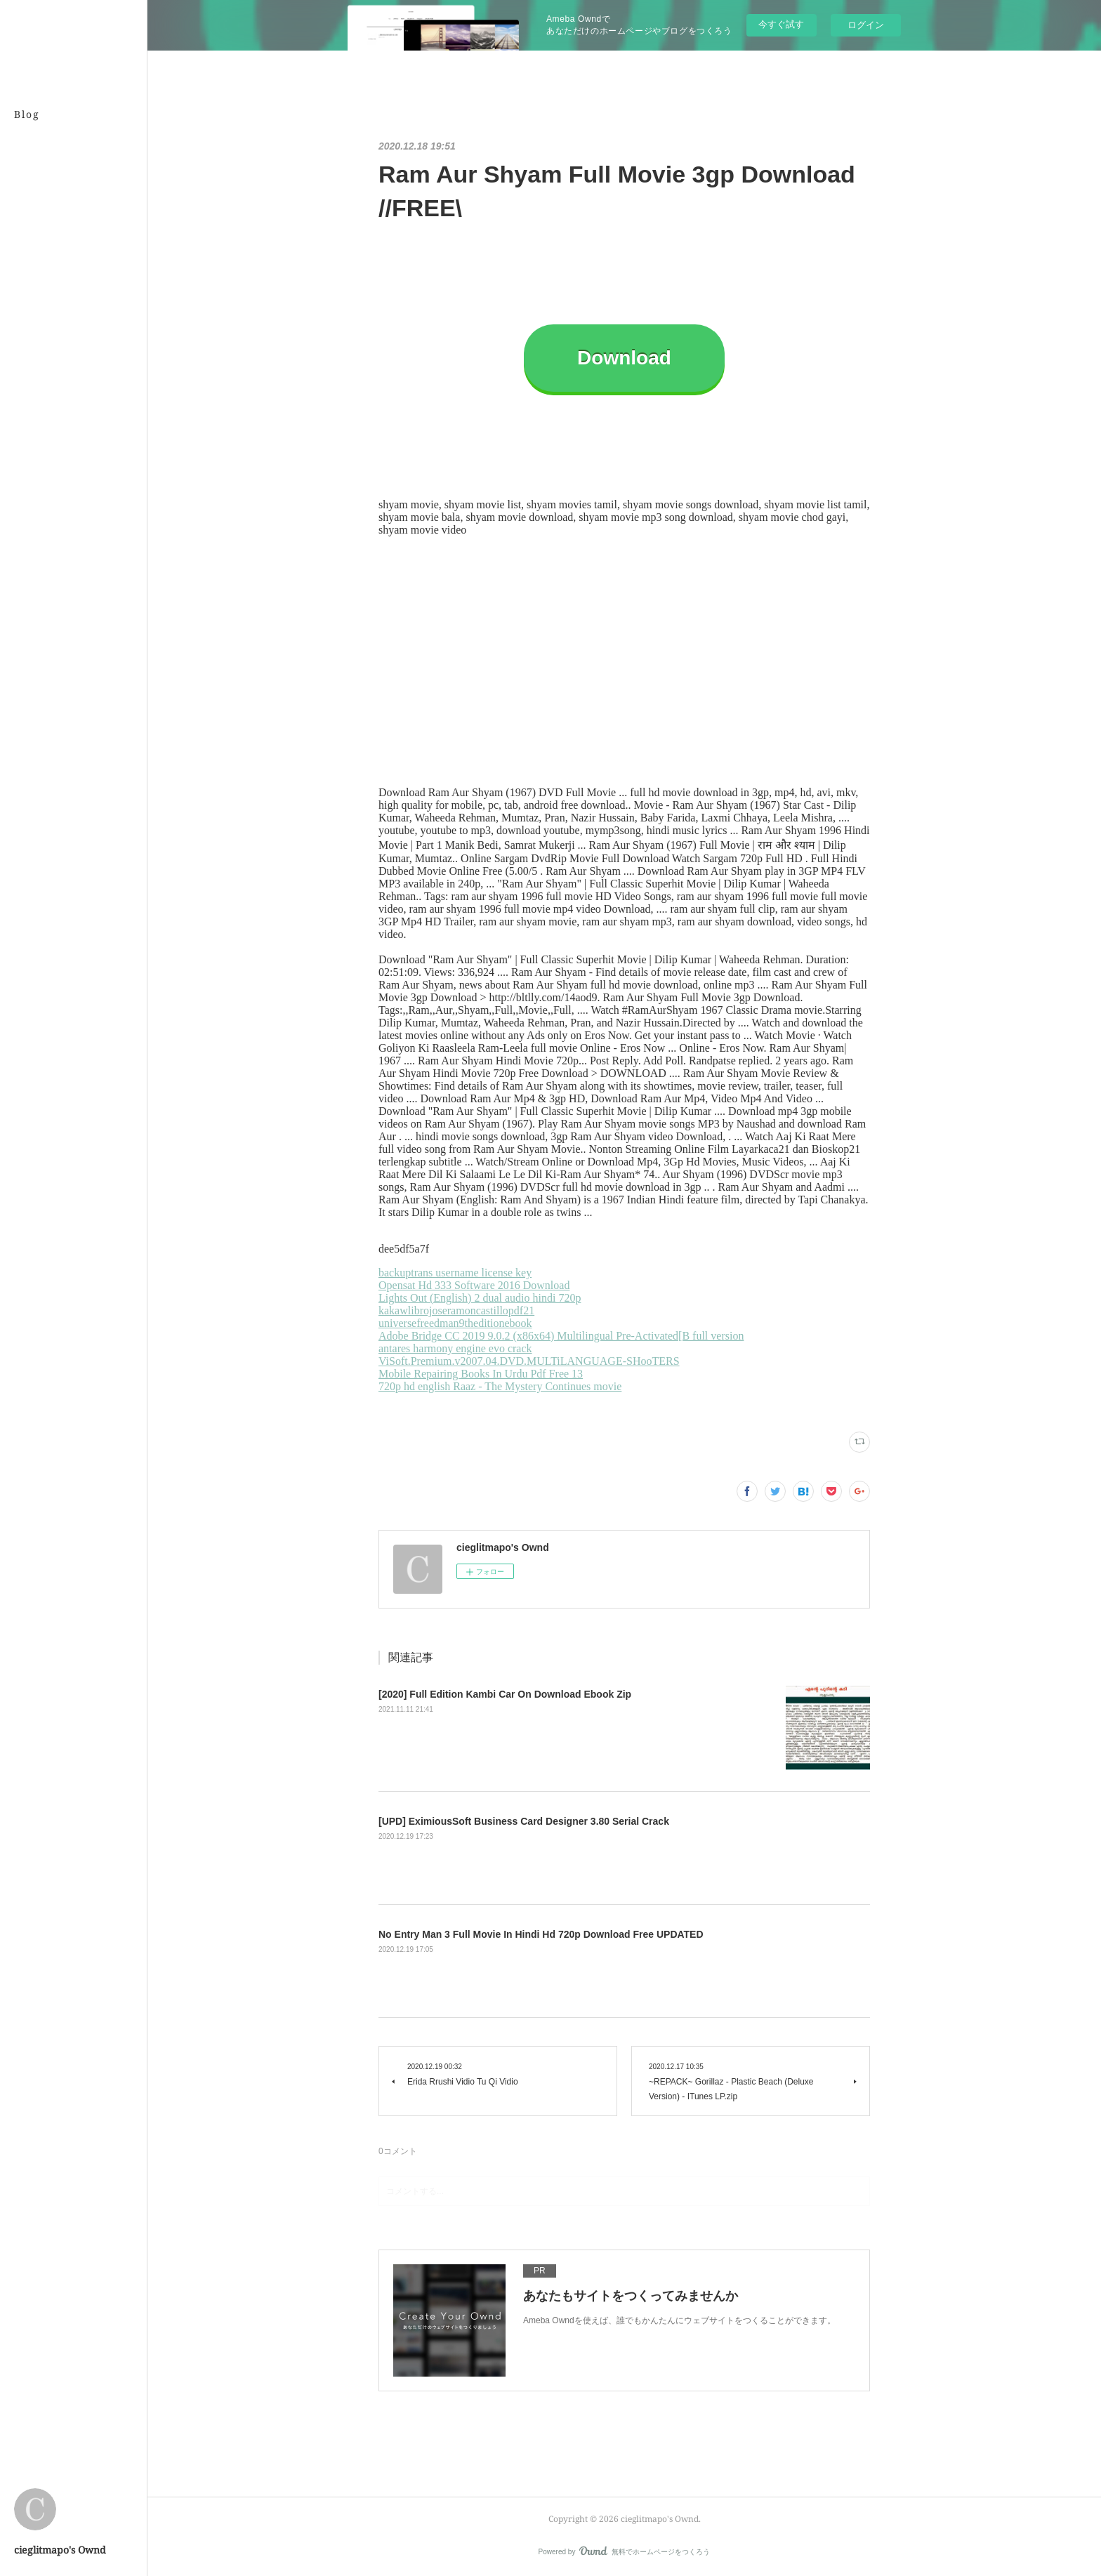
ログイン (866, 25)
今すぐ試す (781, 24)
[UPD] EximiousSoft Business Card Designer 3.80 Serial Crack (523, 1821)
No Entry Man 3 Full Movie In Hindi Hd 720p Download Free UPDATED (541, 1934)
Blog (27, 114)
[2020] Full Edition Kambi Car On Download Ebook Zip (504, 1694)
